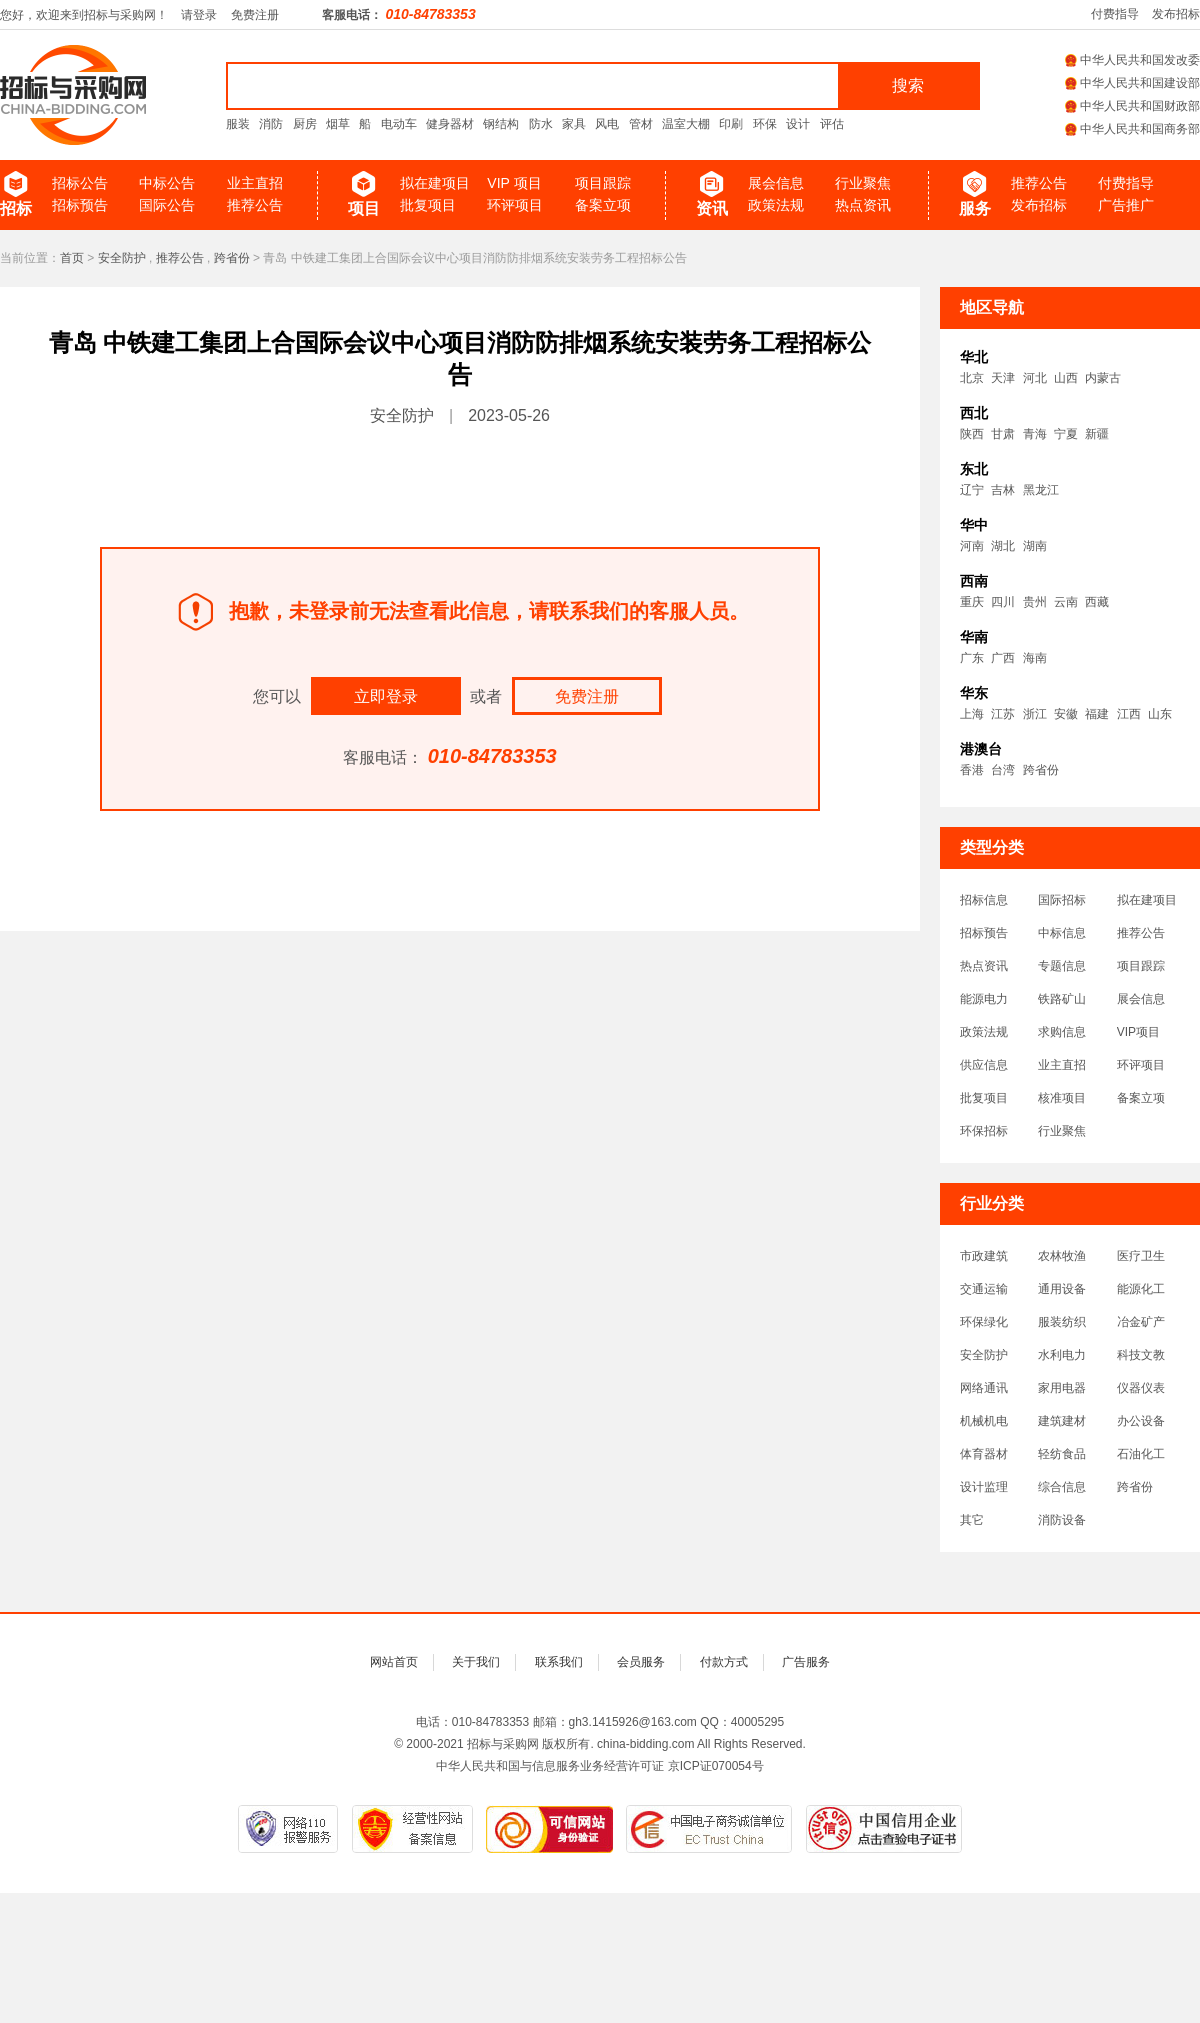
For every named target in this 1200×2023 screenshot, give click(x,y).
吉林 (1003, 490)
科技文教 (1141, 1355)
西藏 (1097, 602)
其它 (972, 1520)
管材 (641, 124)
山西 (1066, 378)
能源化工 (1141, 1289)
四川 (1003, 602)
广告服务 (806, 1662)
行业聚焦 (863, 183)
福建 (1097, 714)
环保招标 (984, 1131)
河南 (972, 546)
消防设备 (1062, 1520)
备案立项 (603, 205)
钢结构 (501, 124)
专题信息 (1062, 966)
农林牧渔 (1062, 1256)
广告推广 (1126, 205)
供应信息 (984, 1065)
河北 (1035, 378)
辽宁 (972, 490)
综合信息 (1062, 1487)
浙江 (1035, 714)
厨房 (305, 124)
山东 (1160, 714)
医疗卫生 (1141, 1256)
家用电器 (1062, 1388)
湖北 (1003, 546)
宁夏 (1066, 434)
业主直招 (255, 183)
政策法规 (776, 205)
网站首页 (394, 1662)
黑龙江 (1041, 490)
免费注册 (255, 15)
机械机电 (984, 1421)
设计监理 (984, 1487)
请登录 (199, 15)
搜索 (908, 85)
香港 (972, 770)
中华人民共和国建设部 (1132, 83)
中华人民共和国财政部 (1132, 106)
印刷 (731, 124)
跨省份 (232, 258)
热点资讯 (863, 205)
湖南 (1035, 546)
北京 (972, 378)
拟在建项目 (435, 183)
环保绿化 (984, 1322)
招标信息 (984, 900)
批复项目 (428, 205)
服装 (238, 124)
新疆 (1097, 434)
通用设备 (1062, 1289)
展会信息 (776, 183)
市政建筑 (984, 1256)
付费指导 (1115, 14)
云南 (1066, 602)
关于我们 (476, 1662)
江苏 (1003, 714)
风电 (607, 124)
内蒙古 (1103, 378)
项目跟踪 (603, 183)
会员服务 (641, 1662)
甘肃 (1003, 434)
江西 (1129, 714)
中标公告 (167, 183)
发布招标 (1176, 14)
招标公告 (80, 183)
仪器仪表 (1141, 1388)
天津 (1003, 378)
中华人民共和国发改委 (1132, 60)
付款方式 (724, 1662)
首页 (72, 258)
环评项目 (515, 205)
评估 (832, 124)
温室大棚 (686, 124)
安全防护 (122, 258)
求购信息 (1062, 1032)
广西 (1003, 658)
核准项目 (1062, 1098)
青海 (1035, 434)
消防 (271, 124)
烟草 (338, 124)
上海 (972, 714)
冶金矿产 (1141, 1322)
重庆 (972, 602)
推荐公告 (255, 205)
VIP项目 (1138, 1032)
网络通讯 (984, 1388)
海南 (1035, 658)
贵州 (1035, 602)
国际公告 (167, 205)
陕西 (972, 434)
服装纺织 (1062, 1322)
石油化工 (1141, 1454)
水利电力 (1062, 1355)
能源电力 (984, 999)
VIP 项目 (514, 183)
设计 (798, 124)
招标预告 (80, 205)
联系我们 (559, 1662)
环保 (765, 124)
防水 (541, 124)
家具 (574, 124)
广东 (972, 658)
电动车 (399, 124)
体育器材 (984, 1454)
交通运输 (984, 1289)
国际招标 (1062, 900)
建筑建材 (1062, 1421)
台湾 (1003, 770)
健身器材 (450, 124)
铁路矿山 (1062, 999)
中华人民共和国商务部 (1132, 129)
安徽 (1066, 714)
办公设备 (1141, 1421)
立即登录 (386, 696)
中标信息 (1062, 933)
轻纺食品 (1062, 1454)
